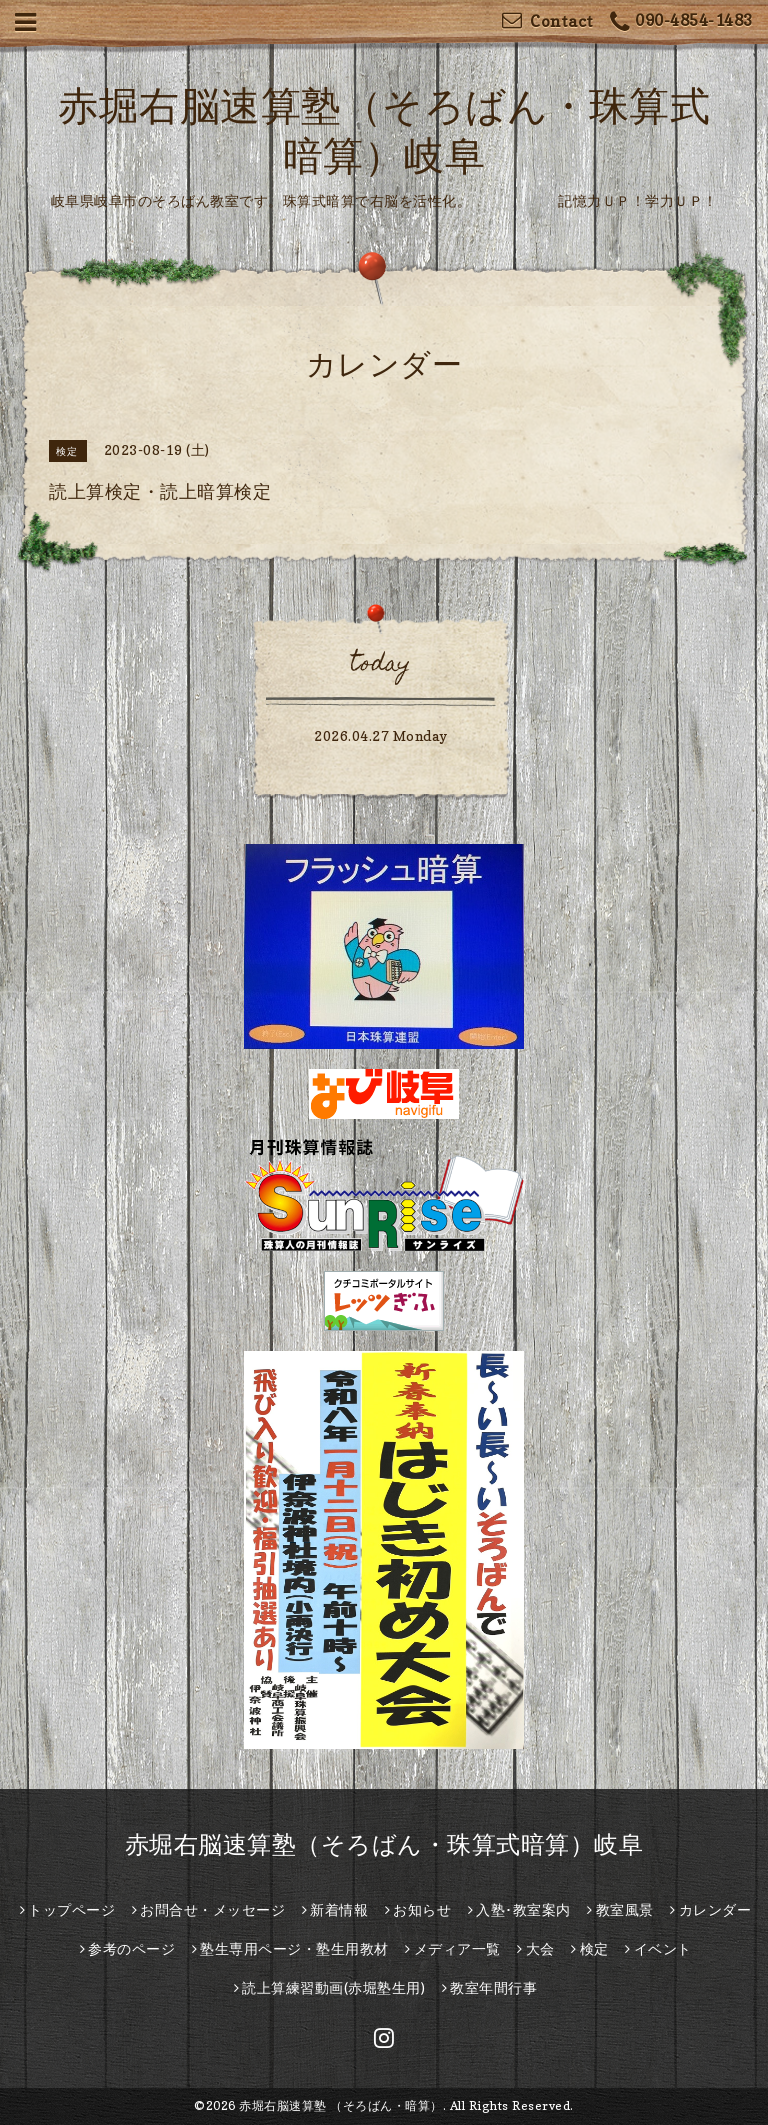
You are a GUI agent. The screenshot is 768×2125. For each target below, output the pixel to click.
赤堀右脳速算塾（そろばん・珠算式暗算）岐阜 (384, 1844)
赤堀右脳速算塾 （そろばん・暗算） (341, 2105)
